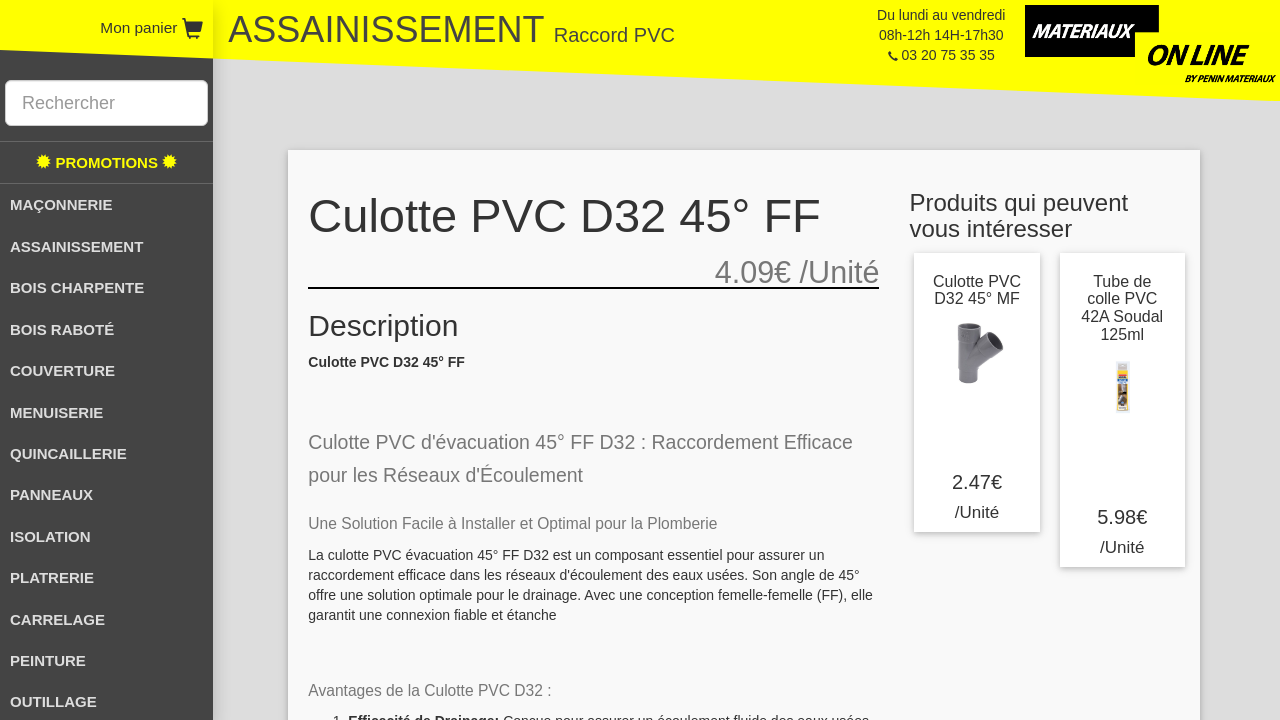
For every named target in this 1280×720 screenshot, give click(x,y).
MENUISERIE (56, 412)
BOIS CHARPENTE (77, 287)
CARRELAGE (57, 619)
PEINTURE (48, 660)
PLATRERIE (52, 577)
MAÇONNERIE (61, 204)
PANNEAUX (51, 494)
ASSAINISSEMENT (76, 246)
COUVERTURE (62, 370)
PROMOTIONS (106, 162)
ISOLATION (50, 536)
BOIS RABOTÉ (62, 329)
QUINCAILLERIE (68, 453)
